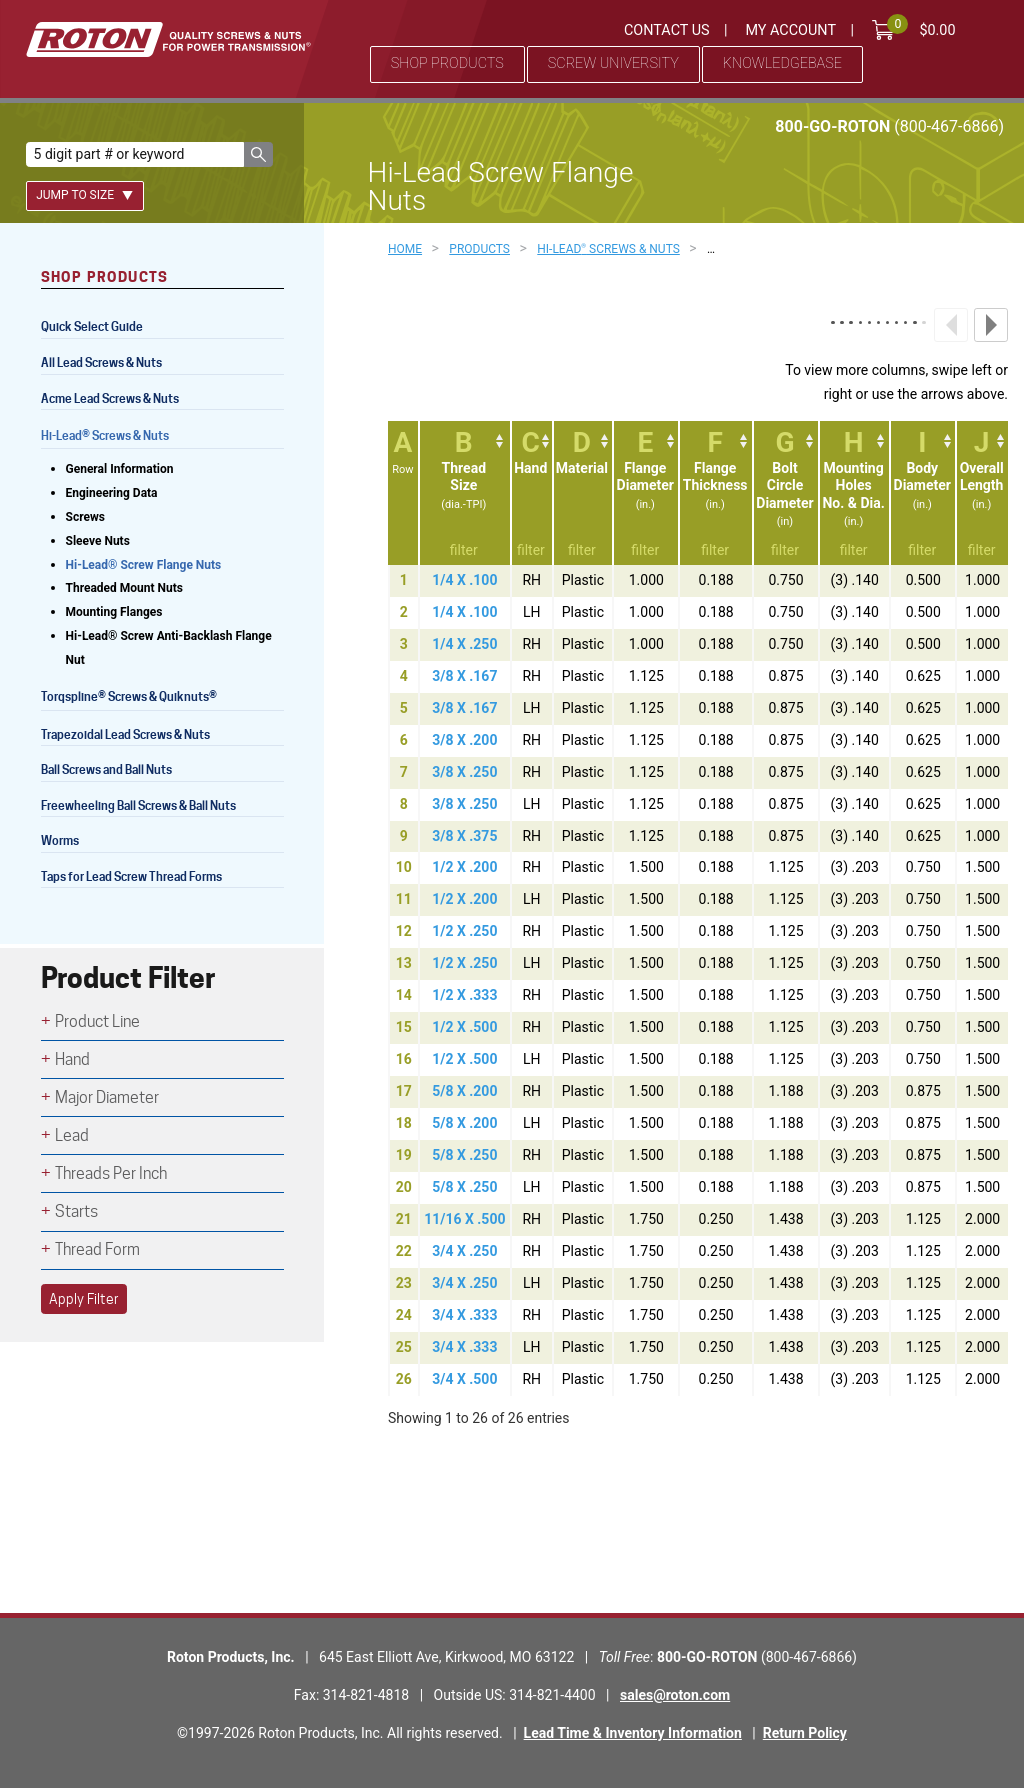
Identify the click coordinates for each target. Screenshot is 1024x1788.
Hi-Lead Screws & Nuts (105, 437)
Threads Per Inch (111, 1173)
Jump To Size (84, 195)
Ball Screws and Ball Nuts (106, 769)
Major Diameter (107, 1097)
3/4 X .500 (464, 1379)
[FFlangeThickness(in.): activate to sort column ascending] (715, 493)
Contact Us (667, 30)
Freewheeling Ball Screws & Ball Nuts (138, 805)
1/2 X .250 (464, 931)
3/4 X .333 (464, 1315)
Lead (72, 1135)
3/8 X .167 (464, 676)
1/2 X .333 (464, 995)
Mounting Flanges (114, 612)
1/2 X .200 (464, 867)
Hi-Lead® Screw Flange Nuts (144, 565)
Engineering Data (112, 493)
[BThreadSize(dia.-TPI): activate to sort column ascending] (464, 493)
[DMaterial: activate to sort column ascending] (582, 493)
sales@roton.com (675, 1695)
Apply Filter (84, 1299)
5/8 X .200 (464, 1091)
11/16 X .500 (464, 1219)
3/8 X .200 (464, 740)
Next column (991, 325)
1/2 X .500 (464, 1027)
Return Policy (805, 1733)
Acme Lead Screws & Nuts (110, 398)
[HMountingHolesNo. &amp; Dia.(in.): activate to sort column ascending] (853, 493)
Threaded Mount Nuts (125, 588)
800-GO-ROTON (889, 126)
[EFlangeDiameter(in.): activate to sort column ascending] (645, 493)
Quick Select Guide (92, 326)
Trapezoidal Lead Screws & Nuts (125, 734)
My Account (790, 30)
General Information (120, 469)
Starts (76, 1211)
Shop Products (447, 63)
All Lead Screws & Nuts (101, 362)
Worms (60, 840)
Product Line (97, 1021)
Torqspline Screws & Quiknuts (130, 698)
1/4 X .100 (464, 580)
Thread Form (97, 1249)
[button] (258, 154)
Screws (85, 517)
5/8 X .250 (464, 1155)
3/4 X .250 (464, 1251)
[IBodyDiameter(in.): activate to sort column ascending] (922, 493)
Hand (72, 1059)
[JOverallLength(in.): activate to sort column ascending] (981, 493)
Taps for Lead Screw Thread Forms (131, 876)
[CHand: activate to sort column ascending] (531, 493)
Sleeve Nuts (98, 541)
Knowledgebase (782, 63)
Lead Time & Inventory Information (633, 1733)
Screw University (613, 63)
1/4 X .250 (464, 644)
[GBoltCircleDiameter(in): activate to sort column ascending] (785, 493)
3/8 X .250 (464, 772)
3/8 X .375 (464, 836)
